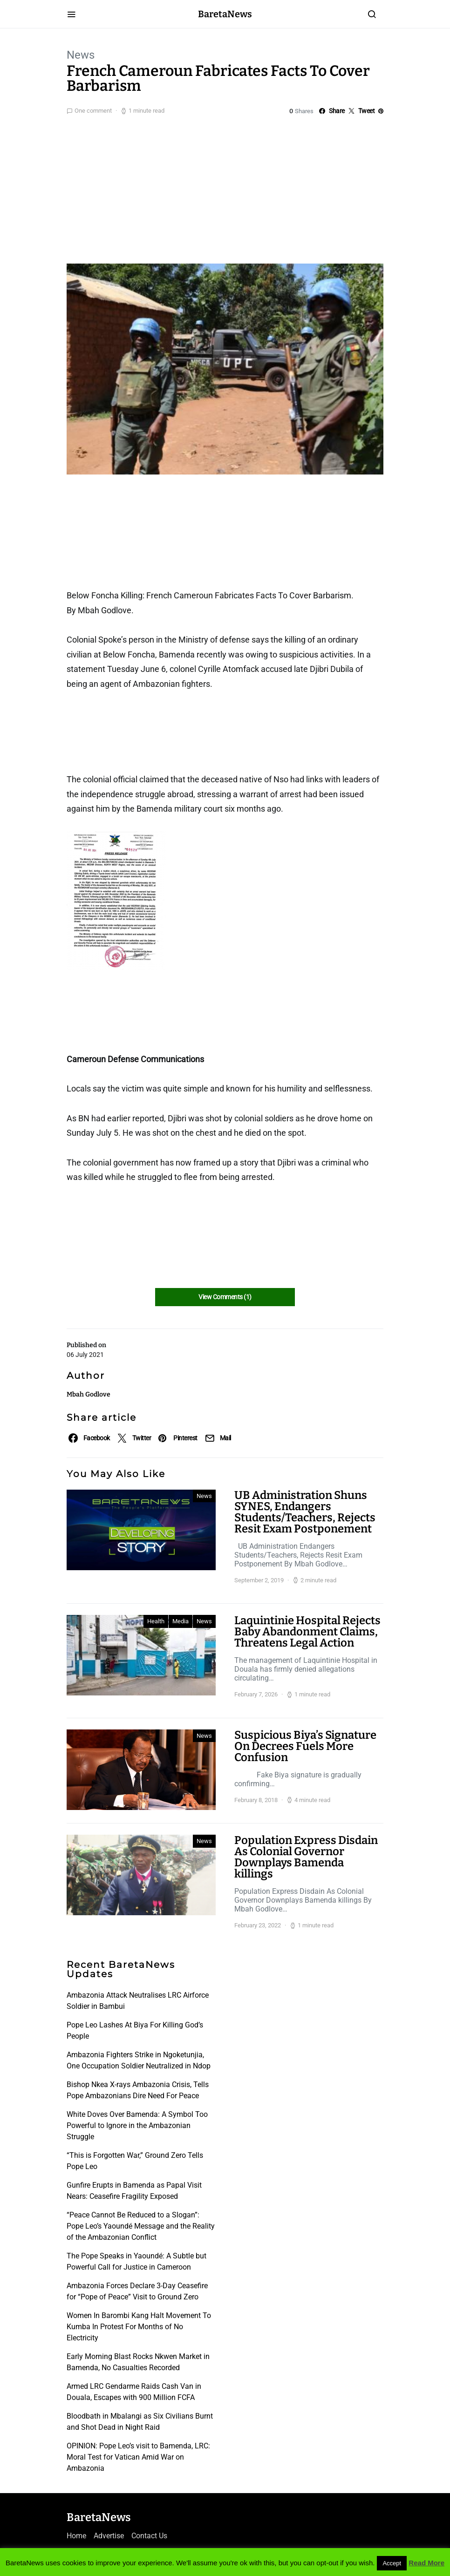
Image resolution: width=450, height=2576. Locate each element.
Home (76, 2535)
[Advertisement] (225, 187)
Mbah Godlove (88, 1394)
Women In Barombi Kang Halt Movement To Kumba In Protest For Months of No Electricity (139, 2326)
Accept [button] (391, 2563)
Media (180, 1621)
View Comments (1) (224, 1297)
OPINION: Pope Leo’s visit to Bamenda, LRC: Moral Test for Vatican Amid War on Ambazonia (138, 2457)
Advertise (109, 2535)
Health (155, 1621)
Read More (426, 2563)
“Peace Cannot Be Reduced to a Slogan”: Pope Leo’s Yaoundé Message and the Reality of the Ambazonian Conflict (141, 2226)
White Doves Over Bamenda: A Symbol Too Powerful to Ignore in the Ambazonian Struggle (137, 2125)
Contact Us (149, 2535)
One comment (93, 110)
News (81, 54)
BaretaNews (225, 14)
